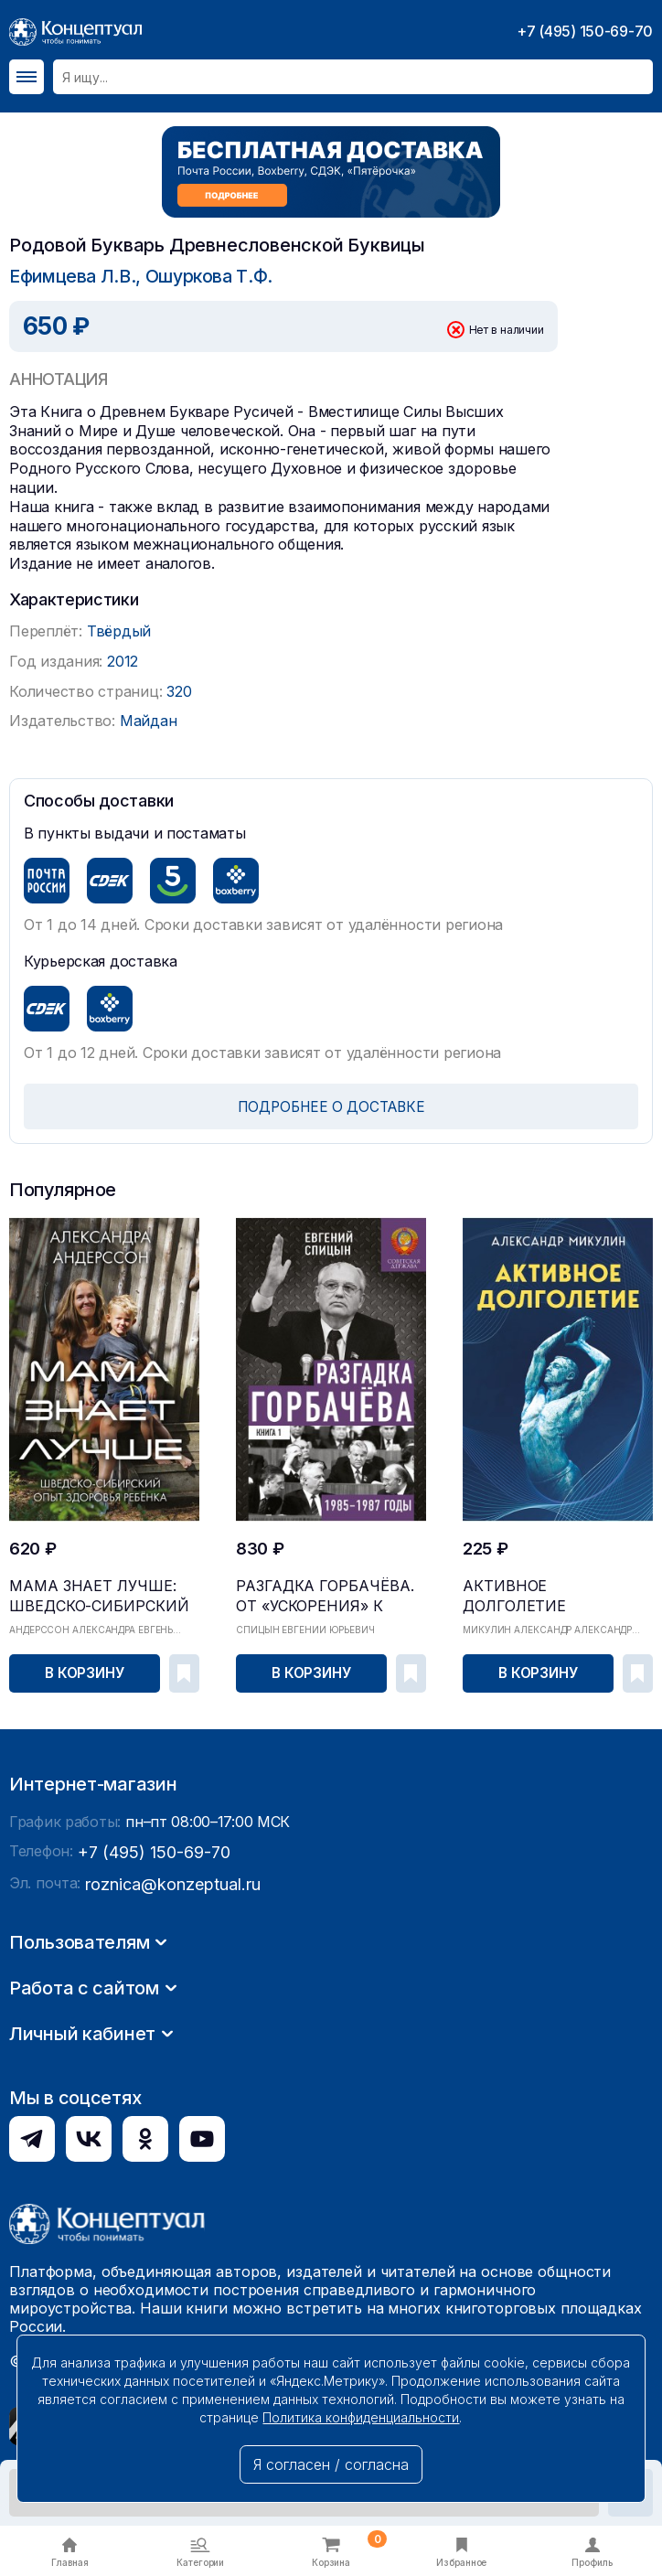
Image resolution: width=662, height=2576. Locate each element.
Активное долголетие (533, 1582)
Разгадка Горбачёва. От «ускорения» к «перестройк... (326, 1588)
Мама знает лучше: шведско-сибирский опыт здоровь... (99, 1588)
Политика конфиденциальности (360, 2417)
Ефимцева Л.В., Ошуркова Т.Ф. (129, 275)
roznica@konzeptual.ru (163, 2141)
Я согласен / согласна (331, 2464)
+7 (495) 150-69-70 (585, 31)
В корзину (86, 1670)
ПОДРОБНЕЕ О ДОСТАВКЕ (331, 1105)
